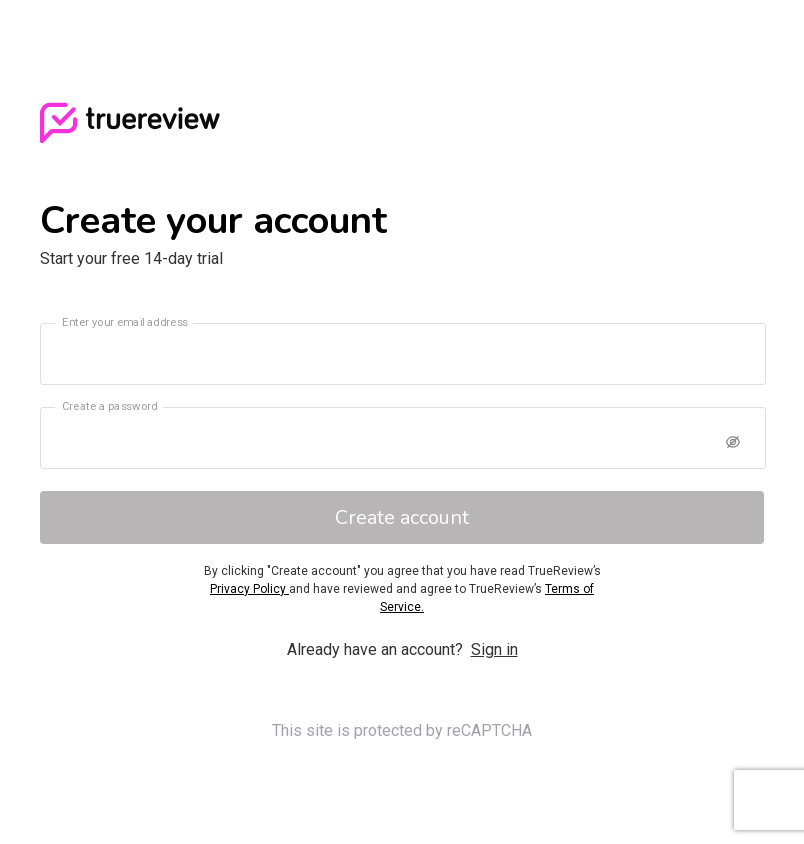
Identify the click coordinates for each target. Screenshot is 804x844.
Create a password (109, 405)
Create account (402, 517)
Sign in (494, 649)
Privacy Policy (249, 589)
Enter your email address (125, 321)
